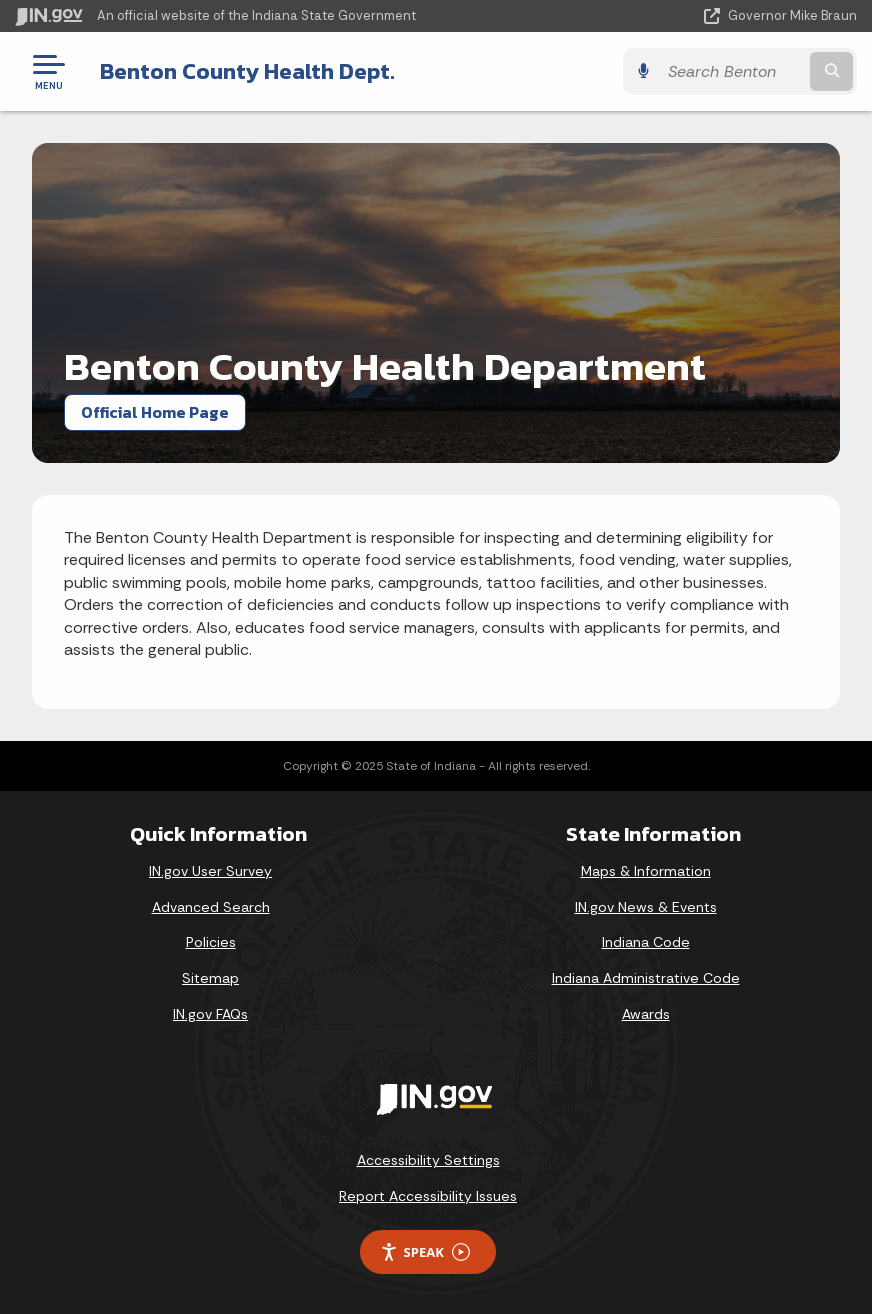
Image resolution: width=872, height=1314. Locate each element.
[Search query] (732, 71)
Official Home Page (155, 412)
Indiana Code (646, 942)
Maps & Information (646, 871)
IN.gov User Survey (210, 871)
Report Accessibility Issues (428, 1196)
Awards (646, 1014)
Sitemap (210, 978)
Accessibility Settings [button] (428, 1160)
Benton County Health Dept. (247, 71)
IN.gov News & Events (646, 907)
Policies (211, 942)
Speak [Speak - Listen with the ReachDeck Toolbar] (425, 1252)
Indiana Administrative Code (646, 978)
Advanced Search (211, 907)
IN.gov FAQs (210, 1014)
